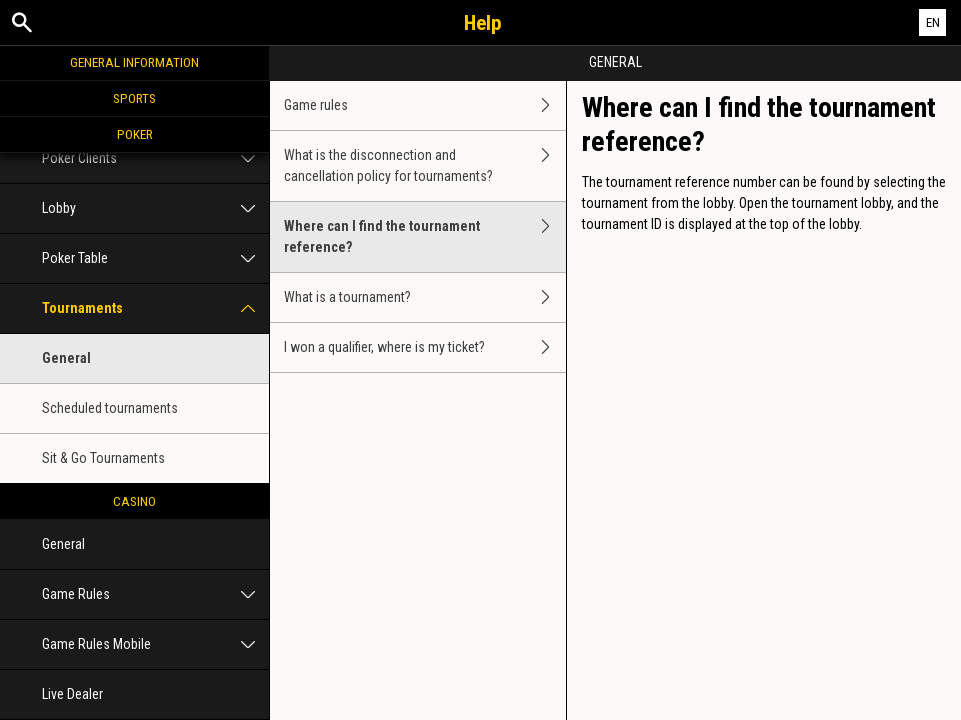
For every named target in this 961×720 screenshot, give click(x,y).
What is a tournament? (425, 297)
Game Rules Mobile (155, 644)
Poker (135, 134)
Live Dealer (72, 694)
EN (933, 22)
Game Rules (155, 594)
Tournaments (155, 308)
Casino (134, 501)
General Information (134, 62)
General (66, 358)
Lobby (155, 208)
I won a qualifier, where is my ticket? (425, 347)
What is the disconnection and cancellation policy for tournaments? (425, 166)
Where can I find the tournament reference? (425, 237)
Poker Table (155, 258)
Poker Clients (155, 158)
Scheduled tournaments (110, 408)
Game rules (425, 105)
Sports (134, 98)
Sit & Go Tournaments (103, 458)
